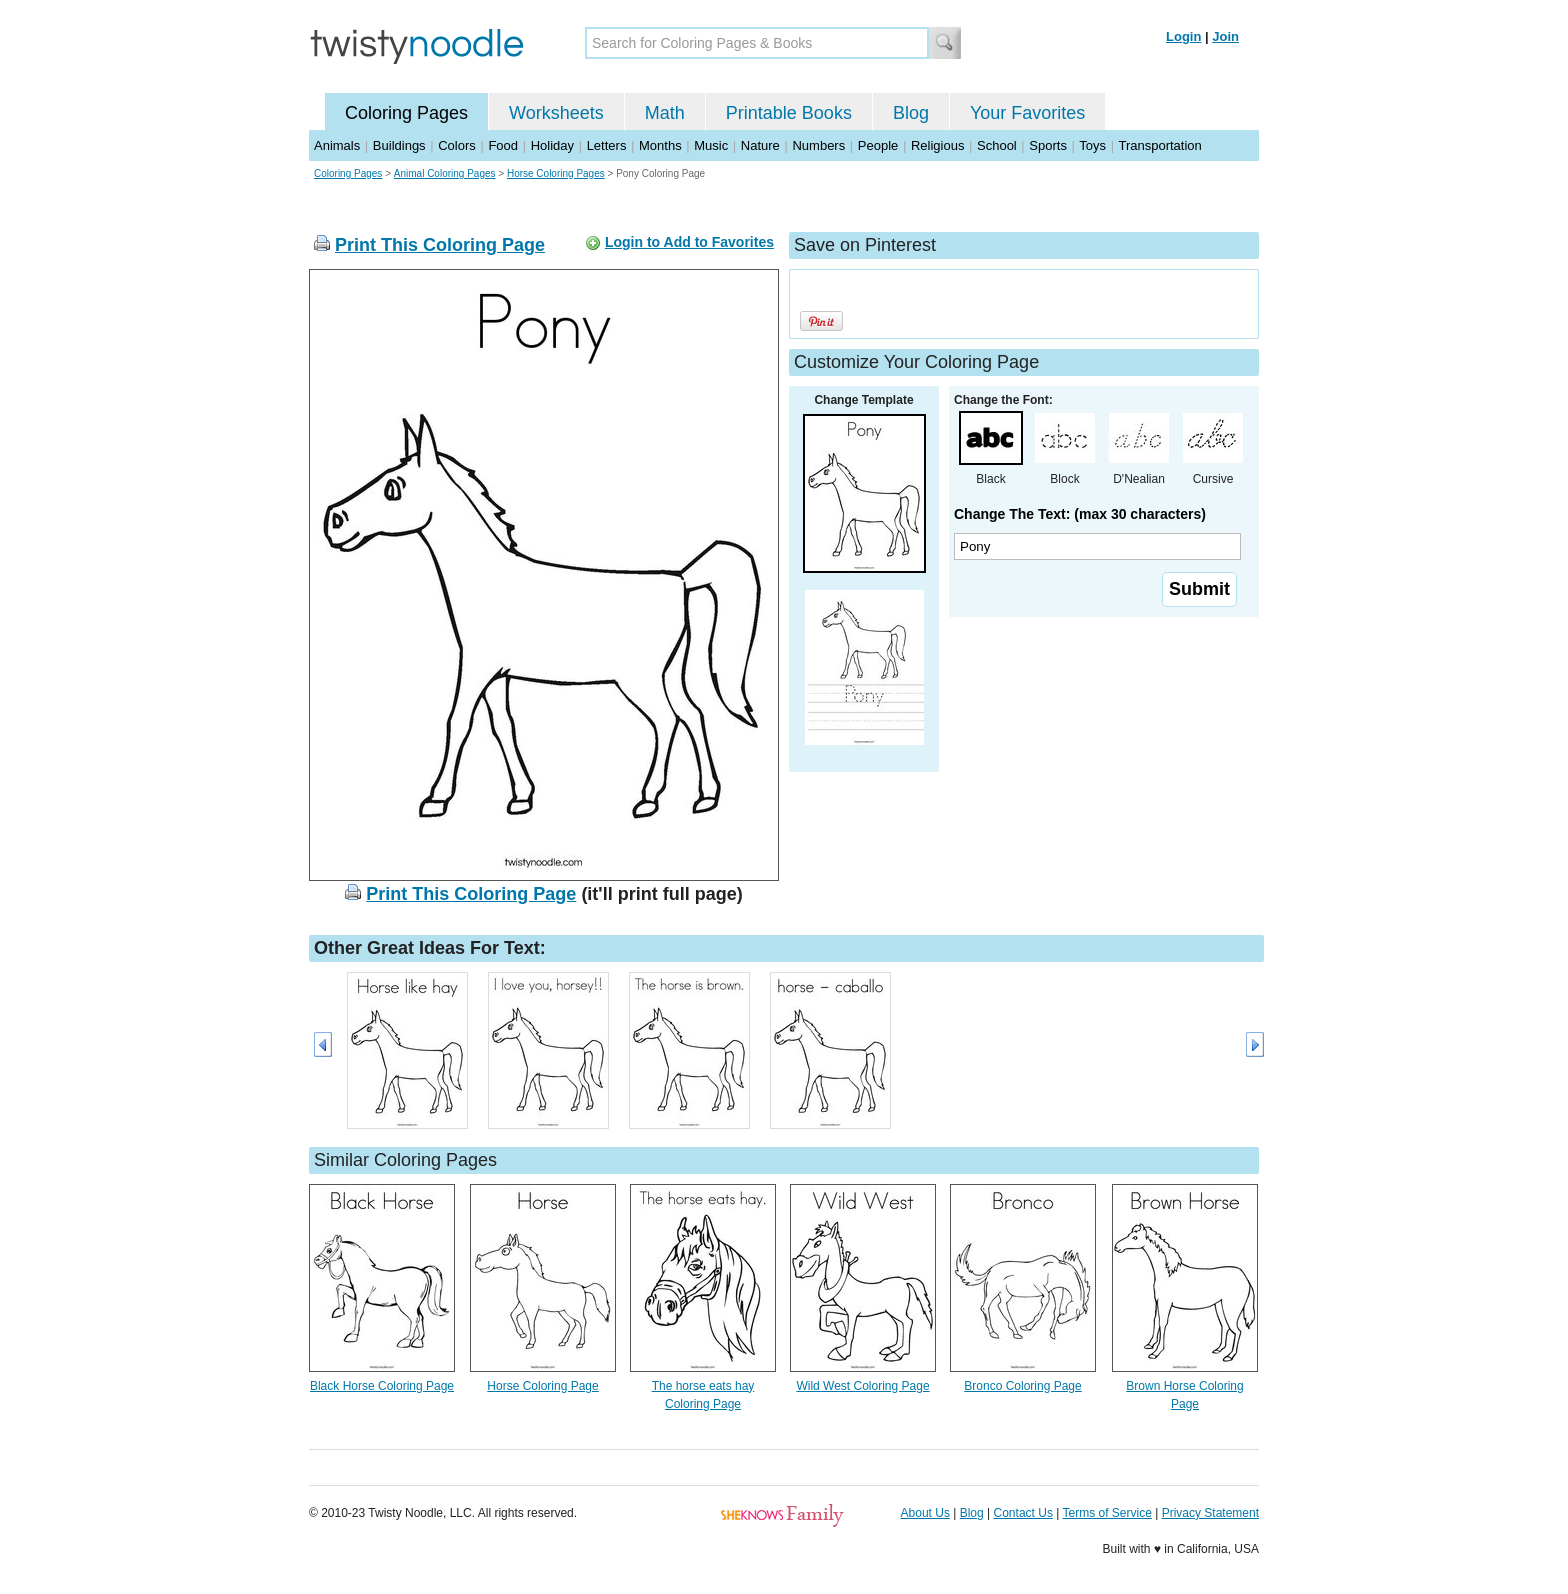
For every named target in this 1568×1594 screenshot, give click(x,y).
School (997, 145)
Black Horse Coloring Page (382, 1386)
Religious (937, 145)
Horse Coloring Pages (556, 173)
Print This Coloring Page (440, 245)
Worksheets (556, 113)
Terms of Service (1106, 1513)
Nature (760, 145)
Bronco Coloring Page (1022, 1386)
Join (1225, 36)
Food (503, 145)
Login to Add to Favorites (689, 242)
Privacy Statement (1210, 1513)
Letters (607, 145)
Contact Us (1023, 1513)
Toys (1092, 145)
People (878, 145)
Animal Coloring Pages (445, 173)
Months (660, 145)
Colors (457, 145)
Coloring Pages (406, 113)
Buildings (399, 145)
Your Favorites (1027, 113)
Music (711, 145)
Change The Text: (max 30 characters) (1080, 514)
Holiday (552, 145)
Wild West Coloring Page (862, 1386)
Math (665, 113)
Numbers (818, 145)
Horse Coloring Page (542, 1386)
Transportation (1159, 145)
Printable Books (789, 113)
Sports (1048, 145)
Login (1183, 36)
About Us (925, 1513)
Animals (337, 145)
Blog (911, 113)
